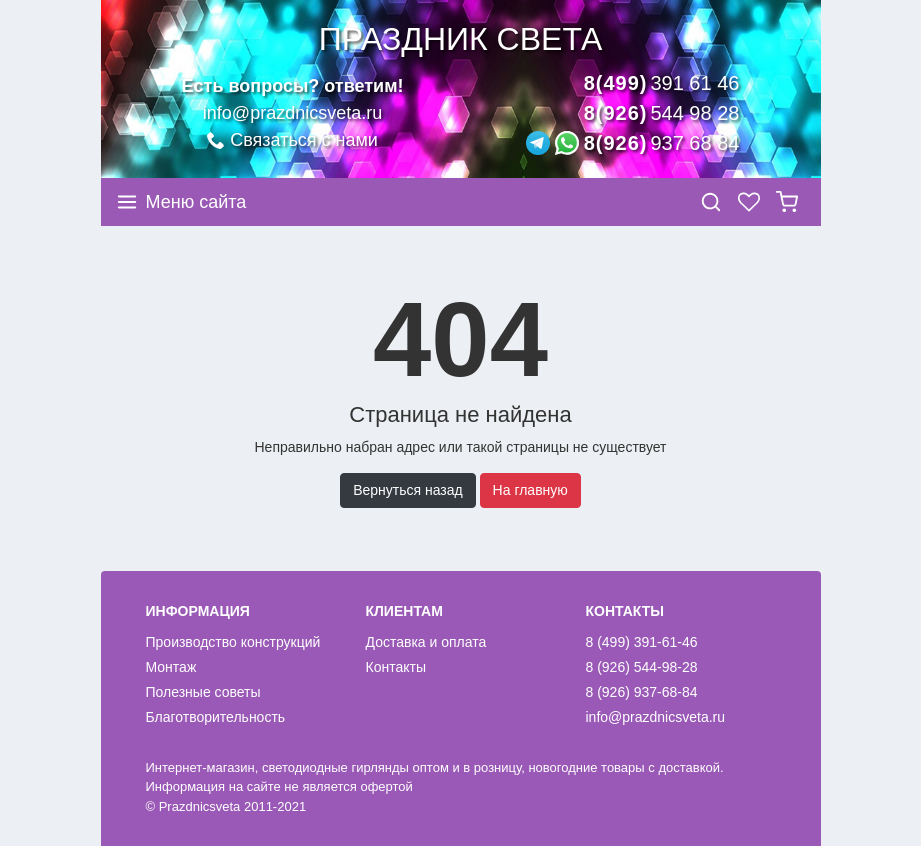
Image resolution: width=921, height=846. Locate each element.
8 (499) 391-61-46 (642, 642)
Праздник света (460, 39)
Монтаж (171, 667)
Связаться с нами (292, 140)
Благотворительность (216, 717)
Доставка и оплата (426, 642)
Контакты (396, 667)
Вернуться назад (408, 490)
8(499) (662, 83)
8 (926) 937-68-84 (642, 692)
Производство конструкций (233, 642)
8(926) (662, 113)
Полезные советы (203, 692)
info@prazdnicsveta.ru (292, 113)
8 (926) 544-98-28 (642, 667)
